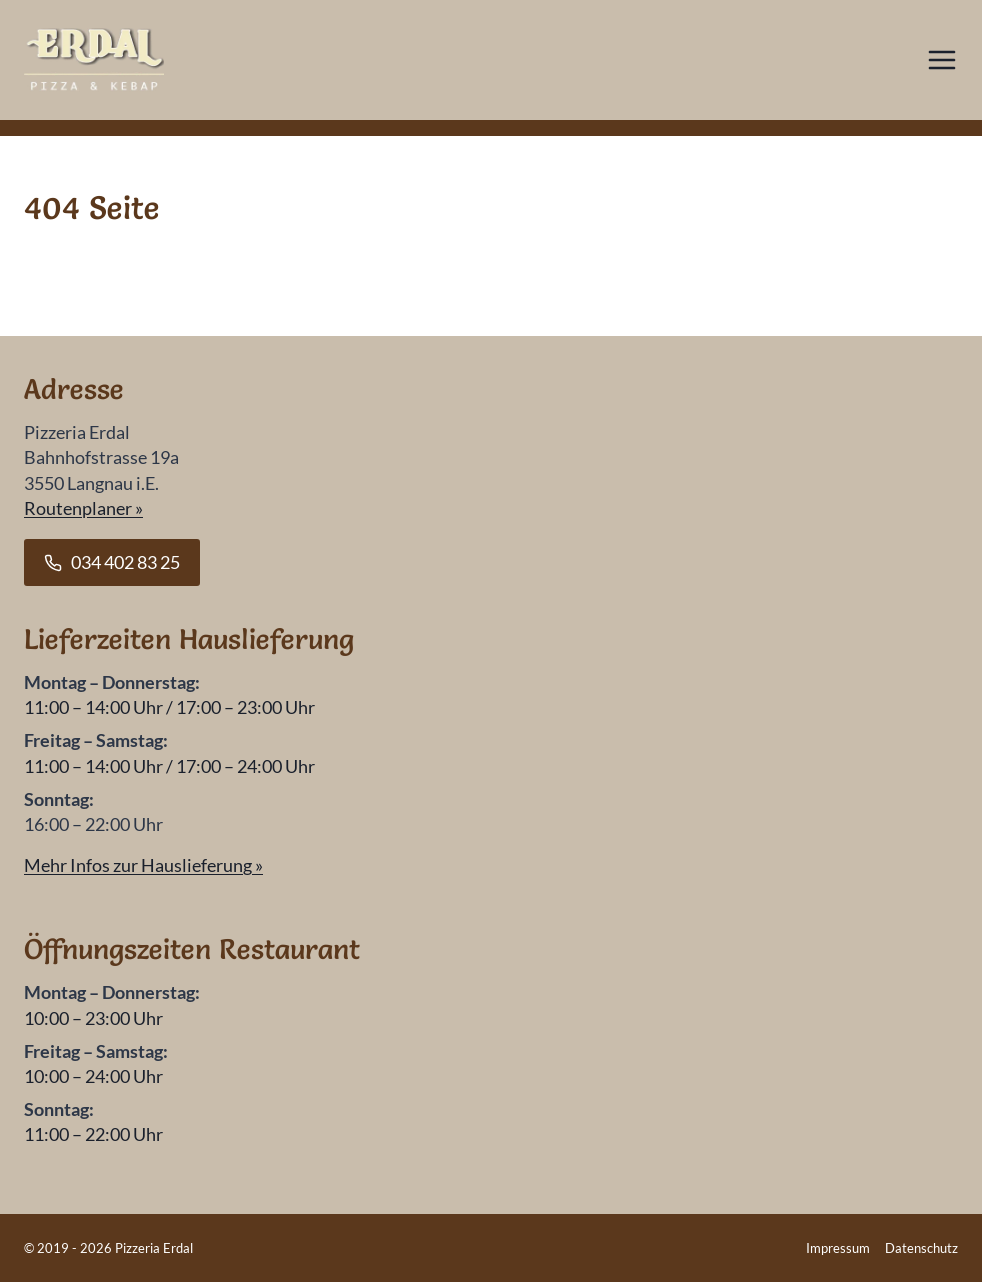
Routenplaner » (83, 508)
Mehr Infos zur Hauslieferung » (143, 865)
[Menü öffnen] (942, 60)
